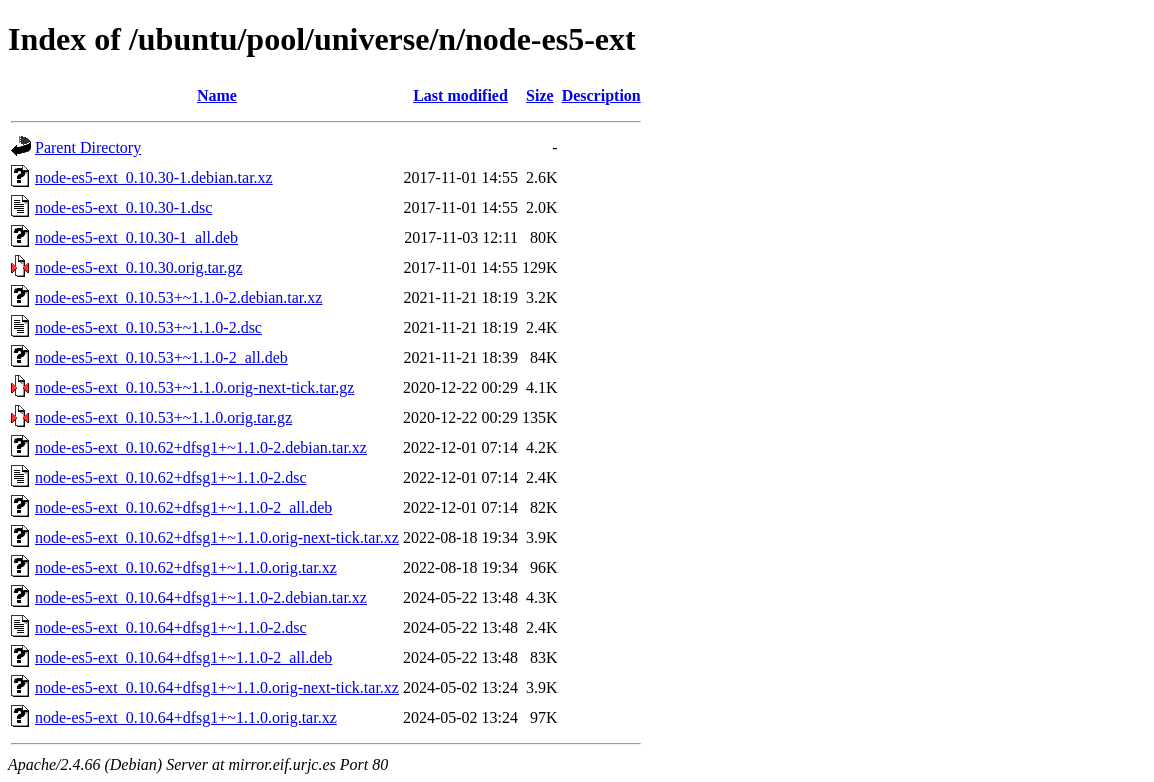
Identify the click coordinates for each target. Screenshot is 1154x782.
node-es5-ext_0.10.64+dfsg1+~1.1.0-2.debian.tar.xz (201, 597)
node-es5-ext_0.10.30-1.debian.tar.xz (154, 177)
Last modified (460, 95)
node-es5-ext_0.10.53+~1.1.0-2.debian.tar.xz (178, 297)
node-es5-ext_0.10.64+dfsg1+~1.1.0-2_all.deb (183, 657)
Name (217, 95)
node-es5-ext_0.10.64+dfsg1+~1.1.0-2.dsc (171, 627)
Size (540, 95)
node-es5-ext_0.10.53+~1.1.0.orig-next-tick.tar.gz (194, 387)
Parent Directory (88, 147)
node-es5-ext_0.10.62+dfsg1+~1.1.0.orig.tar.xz (186, 567)
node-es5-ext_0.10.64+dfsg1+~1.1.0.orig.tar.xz (186, 717)
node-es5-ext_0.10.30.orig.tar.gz (139, 267)
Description (601, 95)
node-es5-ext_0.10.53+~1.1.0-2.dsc (148, 327)
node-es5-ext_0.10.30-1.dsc (123, 207)
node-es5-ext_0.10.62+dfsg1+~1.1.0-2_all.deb (183, 507)
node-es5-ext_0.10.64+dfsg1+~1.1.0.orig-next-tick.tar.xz (217, 687)
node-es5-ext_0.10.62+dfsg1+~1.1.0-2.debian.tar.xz (201, 447)
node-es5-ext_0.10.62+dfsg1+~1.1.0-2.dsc (171, 477)
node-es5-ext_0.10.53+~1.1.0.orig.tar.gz (163, 417)
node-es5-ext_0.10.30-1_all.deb (136, 237)
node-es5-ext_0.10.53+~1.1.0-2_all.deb (161, 357)
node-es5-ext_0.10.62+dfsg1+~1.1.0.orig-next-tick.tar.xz (217, 537)
